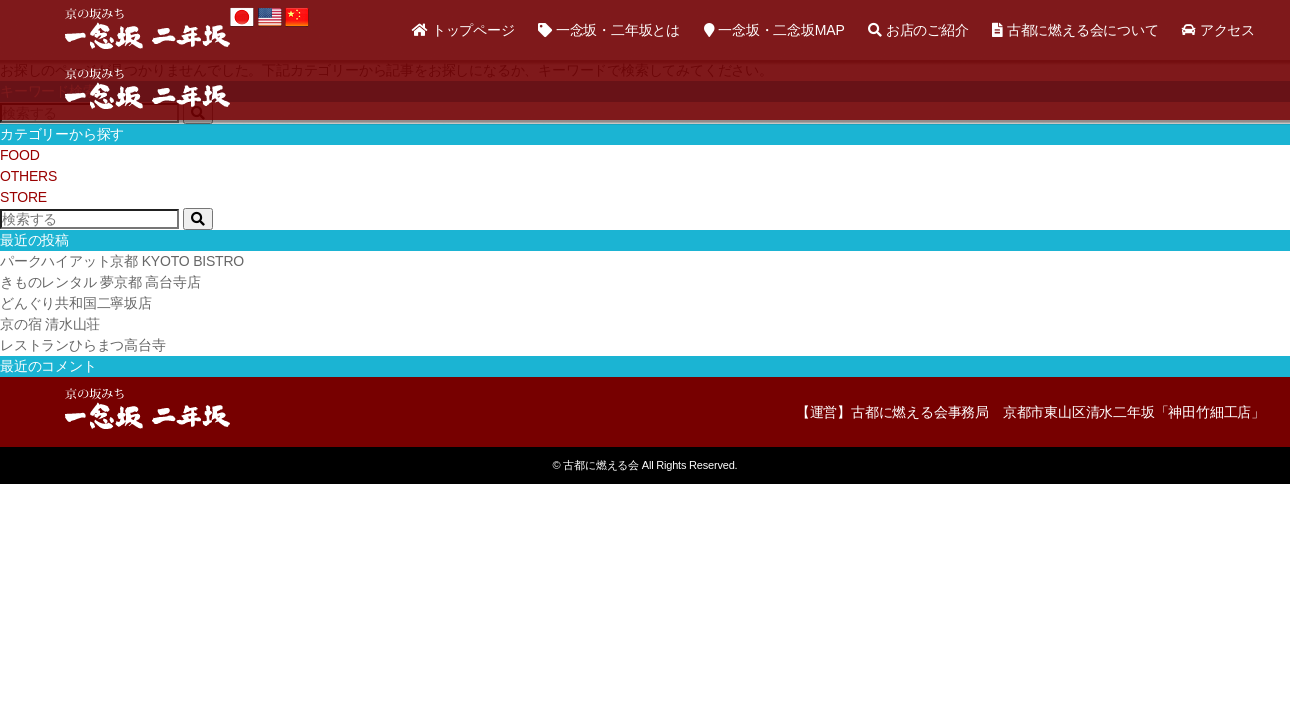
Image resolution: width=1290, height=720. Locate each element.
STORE (23, 197)
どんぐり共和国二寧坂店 (76, 303)
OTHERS (28, 176)
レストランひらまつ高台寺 (83, 345)
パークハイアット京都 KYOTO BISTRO (122, 261)
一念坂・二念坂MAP (774, 30)
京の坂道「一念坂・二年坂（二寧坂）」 (147, 28)
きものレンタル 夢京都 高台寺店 (100, 282)
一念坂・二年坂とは (609, 30)
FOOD (20, 155)
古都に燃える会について (1075, 30)
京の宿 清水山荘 (50, 324)
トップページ (463, 30)
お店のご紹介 (918, 30)
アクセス (1218, 30)
